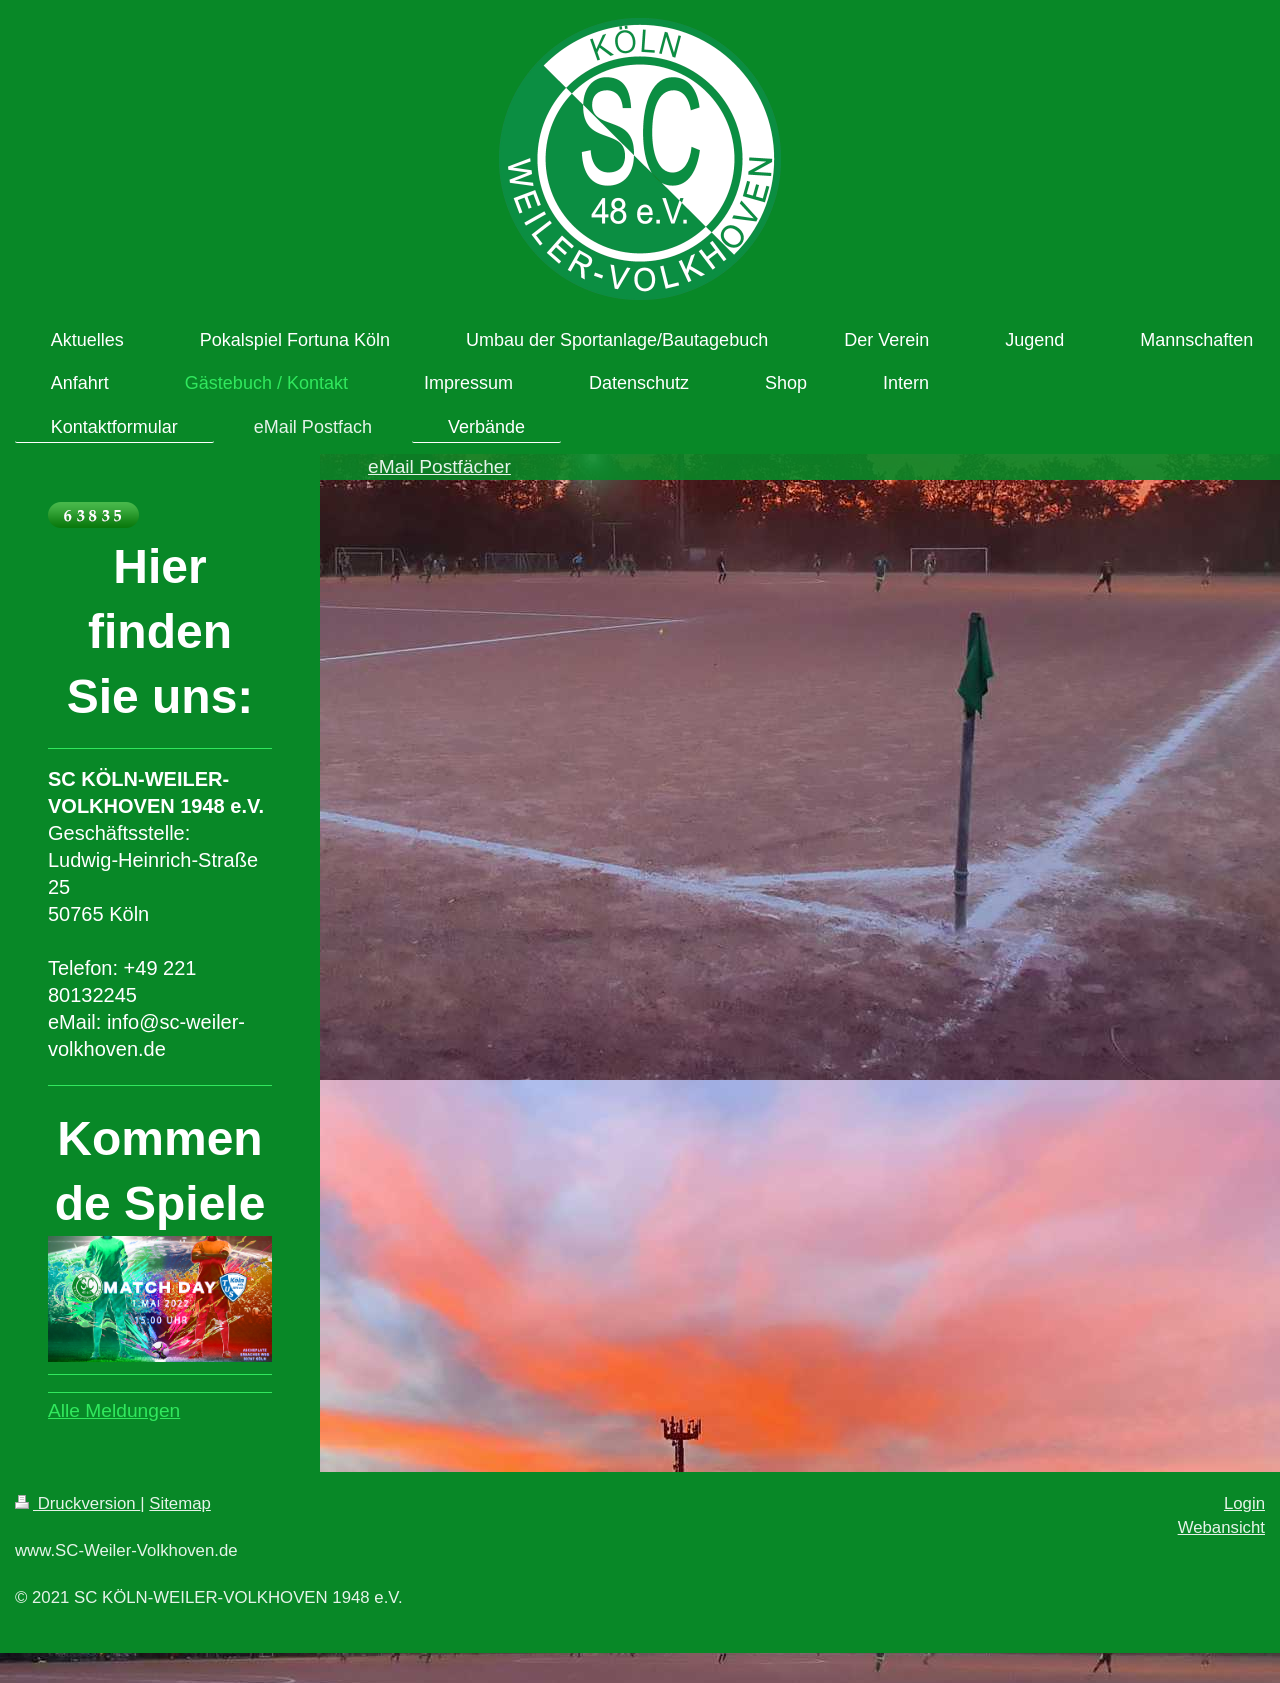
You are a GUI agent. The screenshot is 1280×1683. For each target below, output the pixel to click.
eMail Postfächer (439, 466)
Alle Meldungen (114, 1410)
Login (1244, 1503)
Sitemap (180, 1503)
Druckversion (77, 1503)
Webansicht (1221, 1527)
